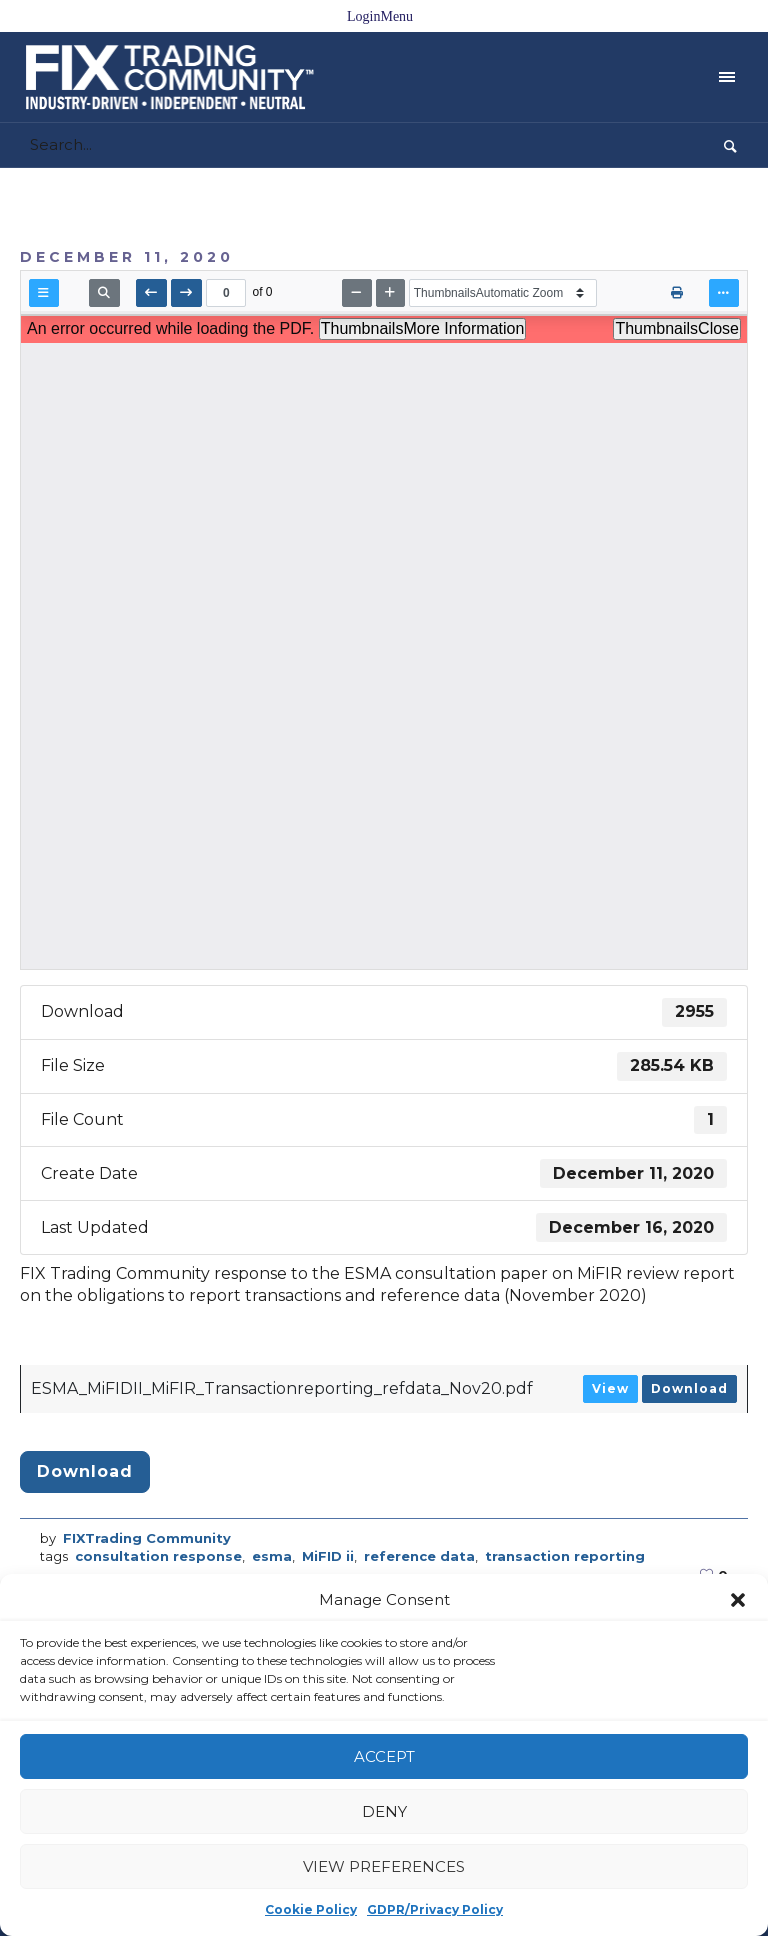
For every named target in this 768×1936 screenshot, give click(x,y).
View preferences (384, 1866)
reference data (419, 1556)
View (610, 1388)
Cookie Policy (311, 1909)
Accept (384, 1756)
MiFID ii (328, 1556)
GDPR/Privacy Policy (435, 1909)
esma (272, 1556)
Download (689, 1388)
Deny (384, 1811)
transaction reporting (565, 1556)
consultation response (158, 1556)
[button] (738, 1600)
